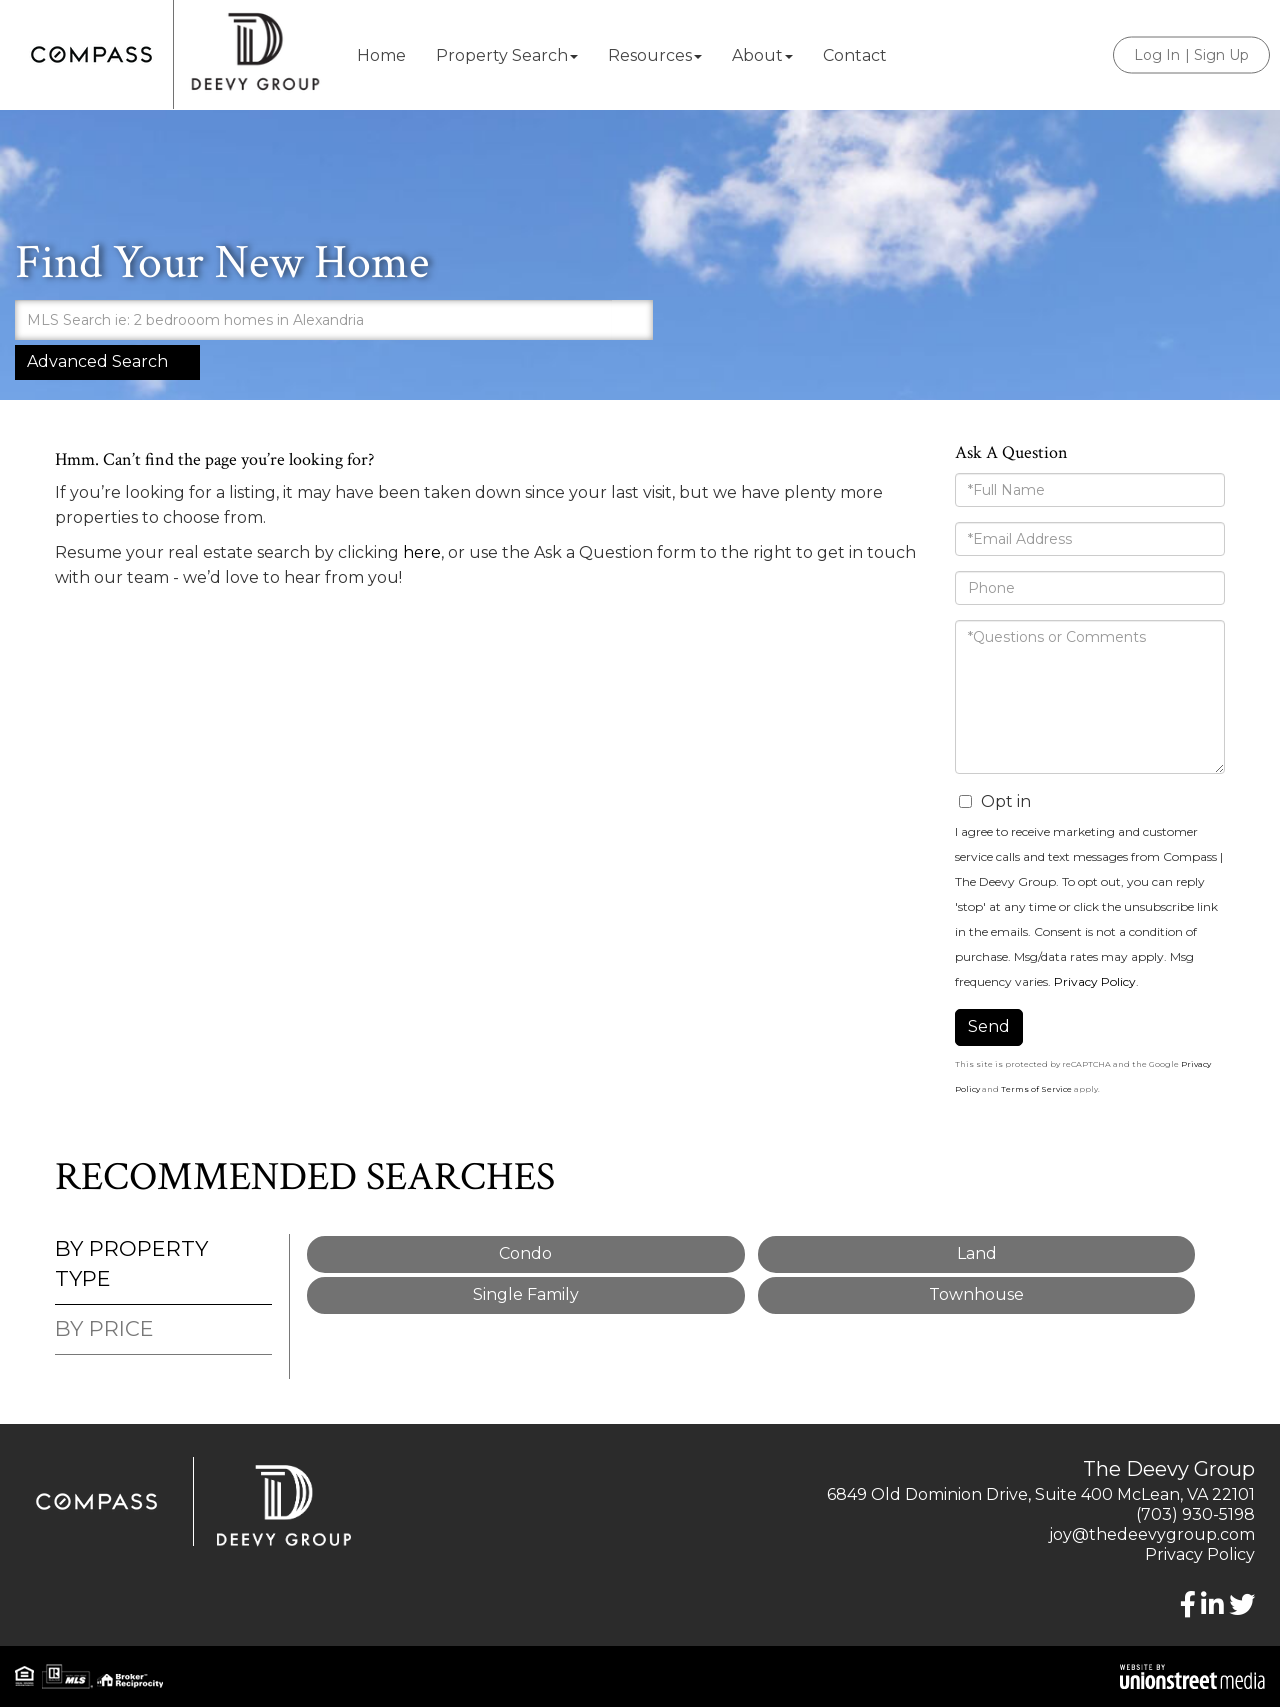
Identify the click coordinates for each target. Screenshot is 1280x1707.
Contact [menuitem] (855, 55)
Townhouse (976, 1294)
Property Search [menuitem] (507, 55)
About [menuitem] (762, 55)
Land (977, 1253)
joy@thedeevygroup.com (1152, 1534)
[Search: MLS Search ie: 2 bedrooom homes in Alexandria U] (313, 320)
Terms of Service (1036, 1089)
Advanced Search (97, 361)
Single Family (526, 1294)
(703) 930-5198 (1195, 1514)
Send (989, 1026)
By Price (104, 1328)
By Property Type (131, 1263)
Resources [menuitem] (655, 55)
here (422, 552)
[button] (633, 320)
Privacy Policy (1095, 981)
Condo (525, 1253)
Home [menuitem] (381, 55)
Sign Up (1221, 55)
